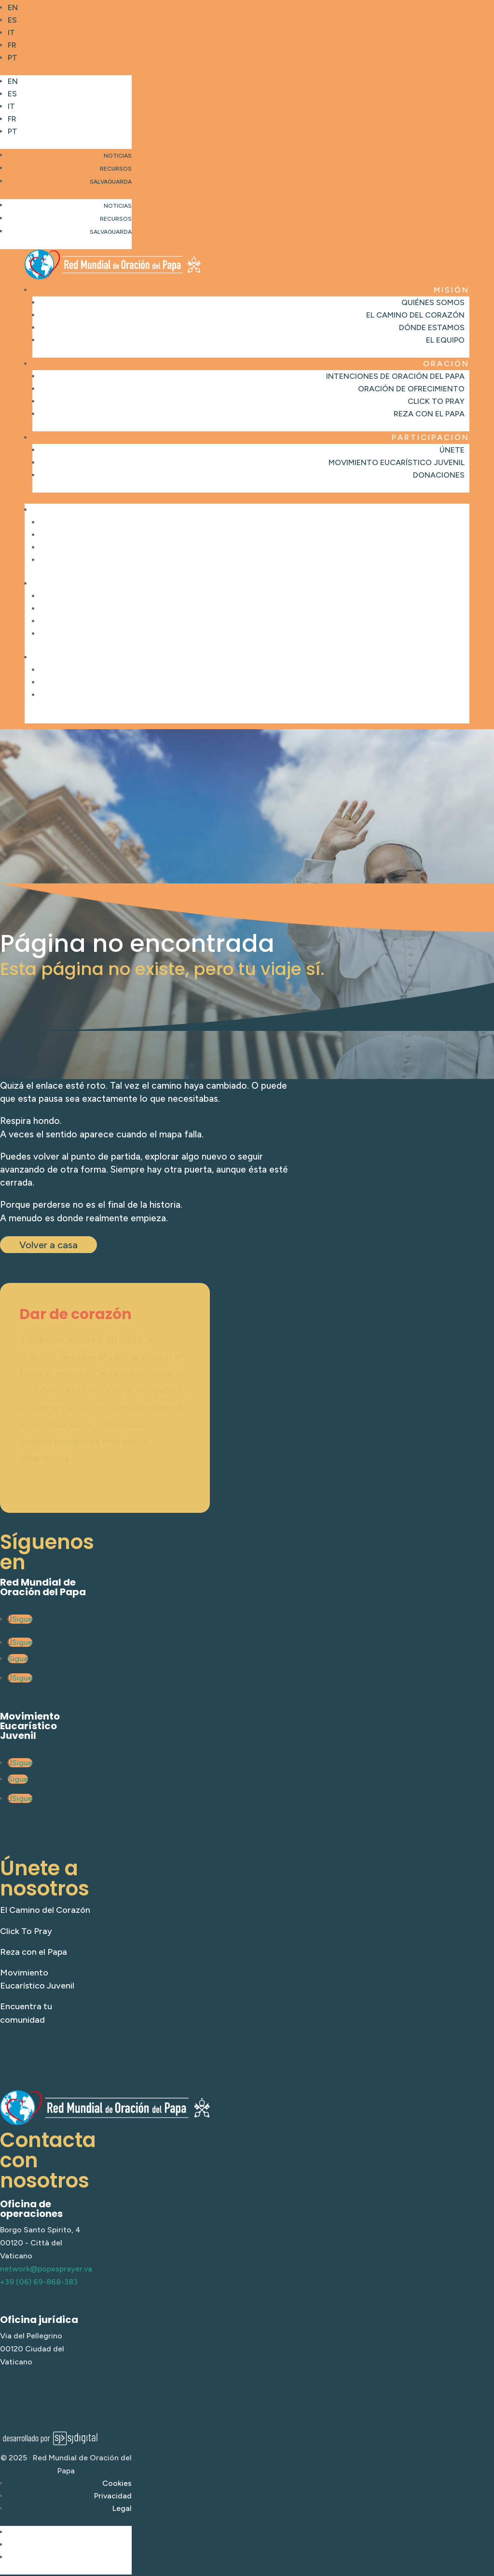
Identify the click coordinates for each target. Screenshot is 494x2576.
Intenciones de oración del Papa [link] (395, 376)
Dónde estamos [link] (432, 327)
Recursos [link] (116, 168)
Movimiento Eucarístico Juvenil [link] (397, 462)
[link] (70, 7)
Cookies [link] (117, 2483)
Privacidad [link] (113, 2495)
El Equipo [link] (445, 340)
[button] (66, 112)
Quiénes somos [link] (433, 302)
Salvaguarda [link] (111, 181)
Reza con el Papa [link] (429, 413)
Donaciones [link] (439, 475)
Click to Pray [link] (436, 401)
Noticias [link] (118, 155)
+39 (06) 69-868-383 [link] (39, 2281)
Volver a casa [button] (48, 1245)
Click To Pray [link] (26, 1931)
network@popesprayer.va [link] (46, 2268)
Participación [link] (430, 437)
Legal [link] (122, 2508)
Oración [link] (446, 363)
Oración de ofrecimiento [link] (411, 388)
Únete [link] (452, 449)
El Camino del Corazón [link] (415, 315)
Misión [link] (451, 289)
